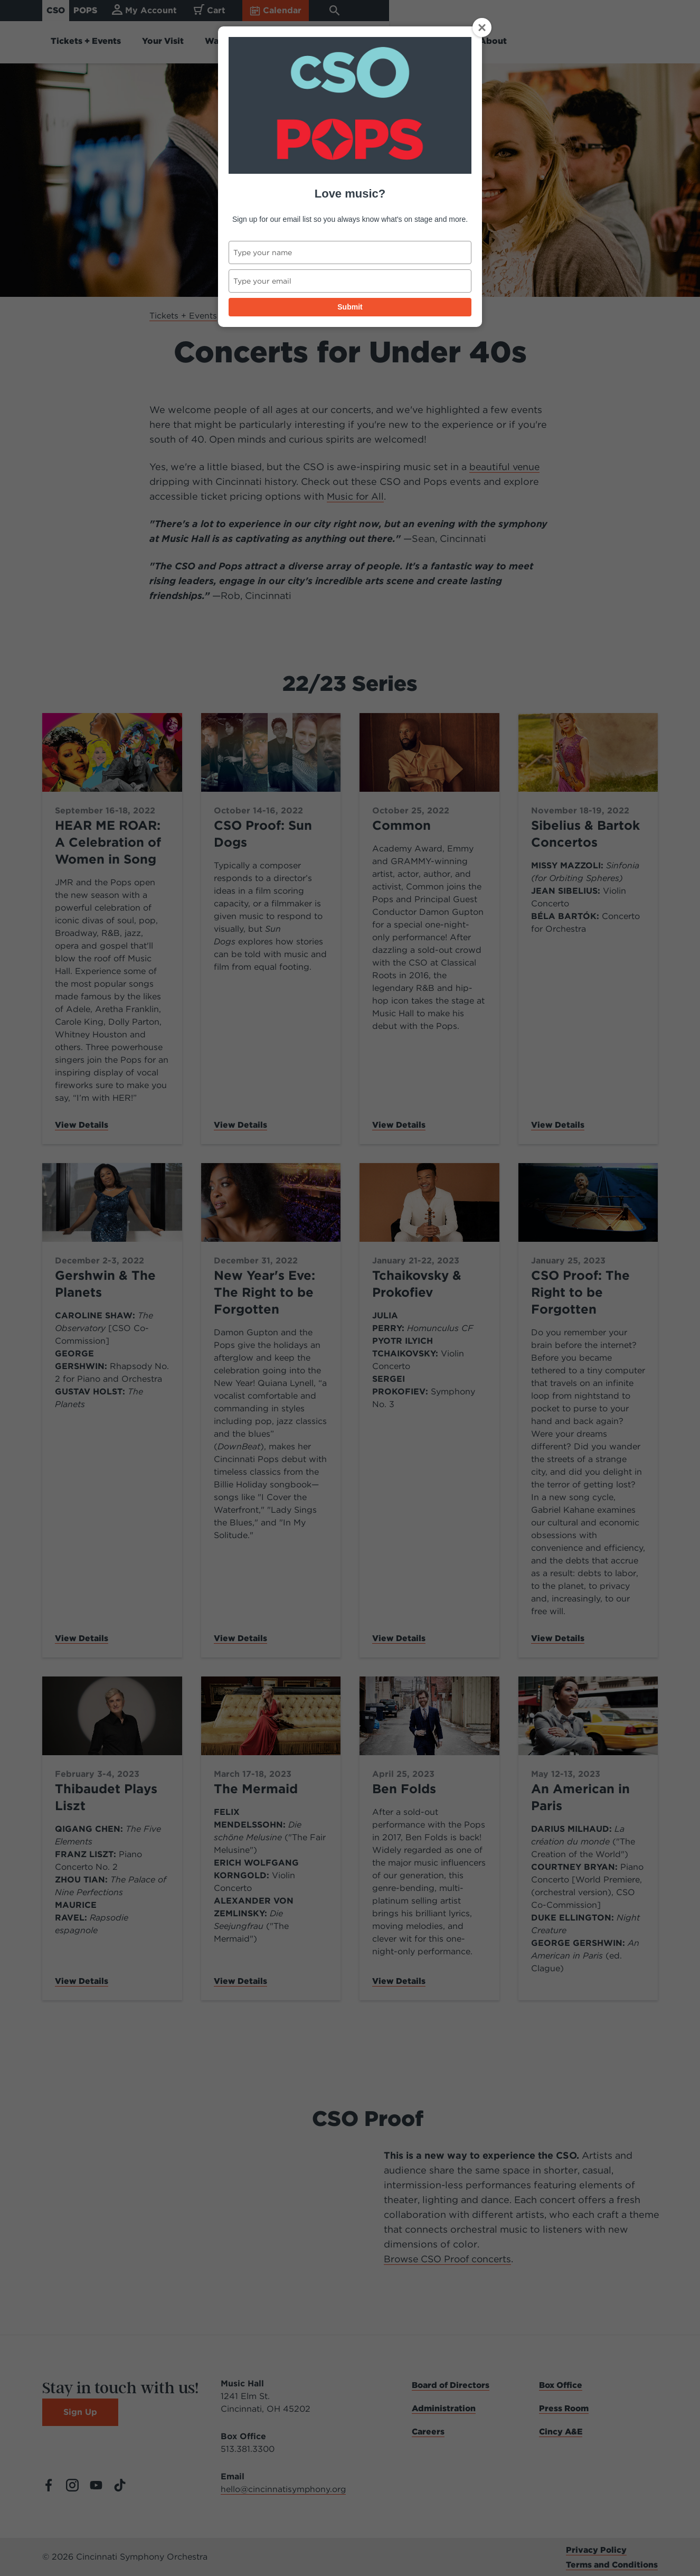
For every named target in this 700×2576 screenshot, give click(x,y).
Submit (349, 307)
